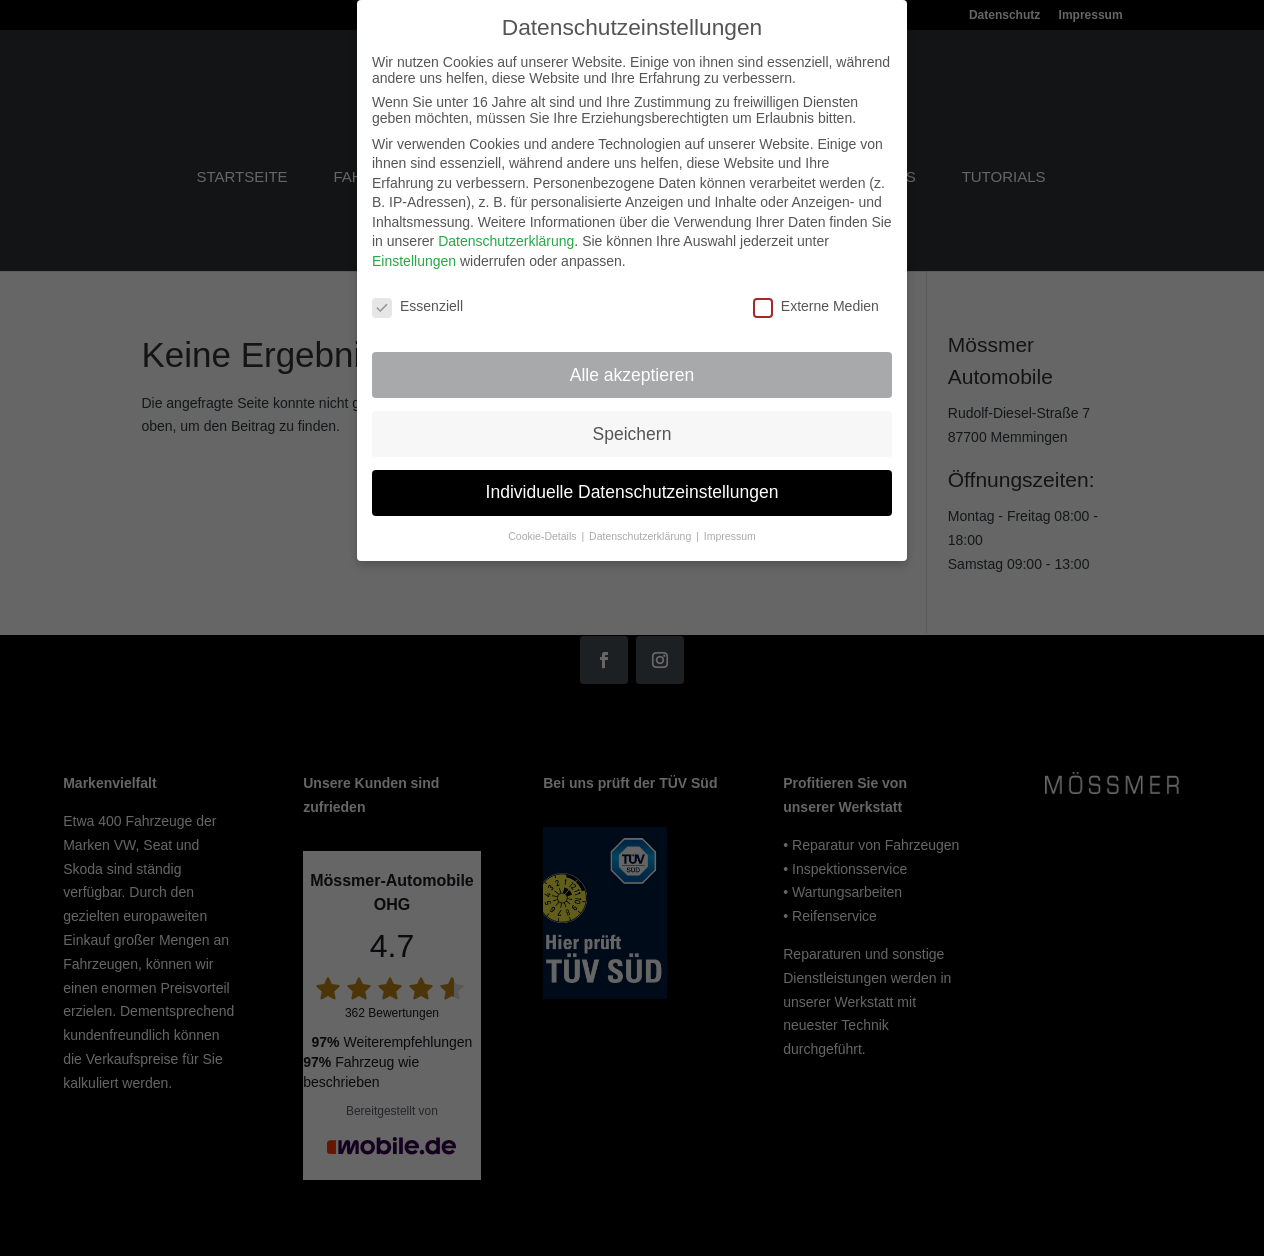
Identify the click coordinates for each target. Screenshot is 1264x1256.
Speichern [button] (632, 420)
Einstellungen (414, 247)
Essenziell (417, 292)
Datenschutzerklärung (506, 228)
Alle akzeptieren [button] (632, 361)
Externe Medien (816, 292)
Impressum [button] (730, 523)
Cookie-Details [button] (543, 523)
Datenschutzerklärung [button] (641, 523)
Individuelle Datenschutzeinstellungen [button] (632, 479)
